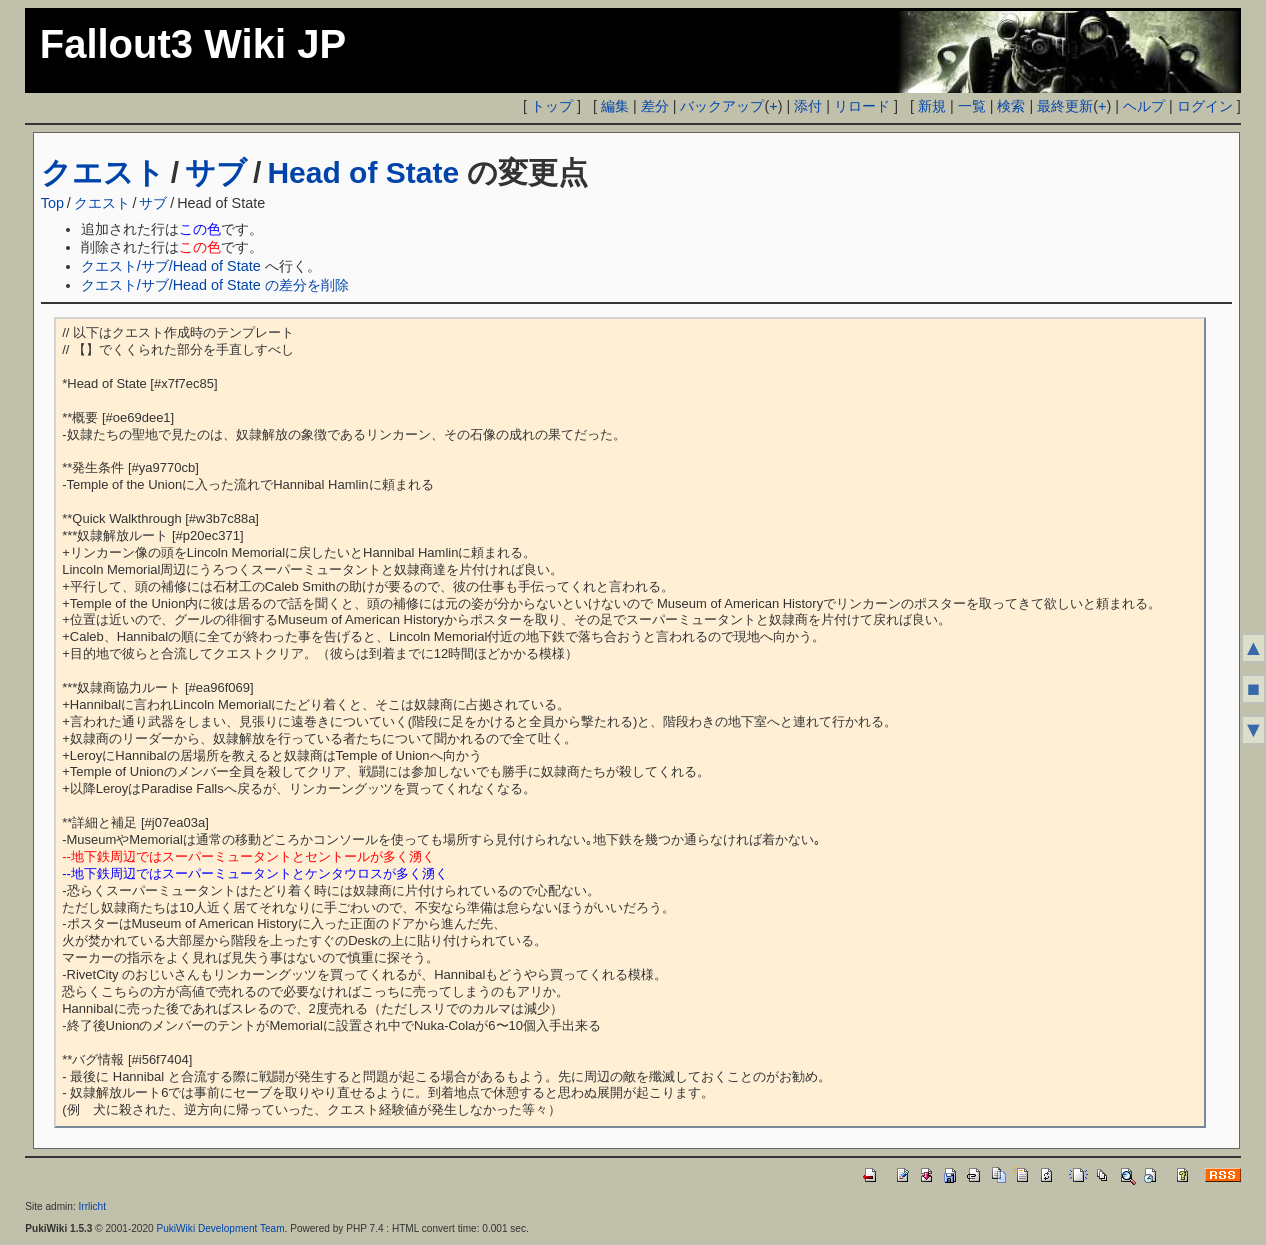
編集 (615, 106)
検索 (1011, 106)
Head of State (363, 172)
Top (52, 203)
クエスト (103, 172)
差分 (655, 106)
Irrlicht (92, 1206)
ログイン (1205, 106)
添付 (808, 106)
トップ (552, 106)
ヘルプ (1144, 106)
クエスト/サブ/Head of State (171, 266)
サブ (216, 172)
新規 (932, 106)
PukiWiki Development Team (220, 1228)
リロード (862, 106)
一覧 (972, 106)
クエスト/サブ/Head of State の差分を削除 (215, 285)
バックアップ (722, 106)
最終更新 (1065, 106)
